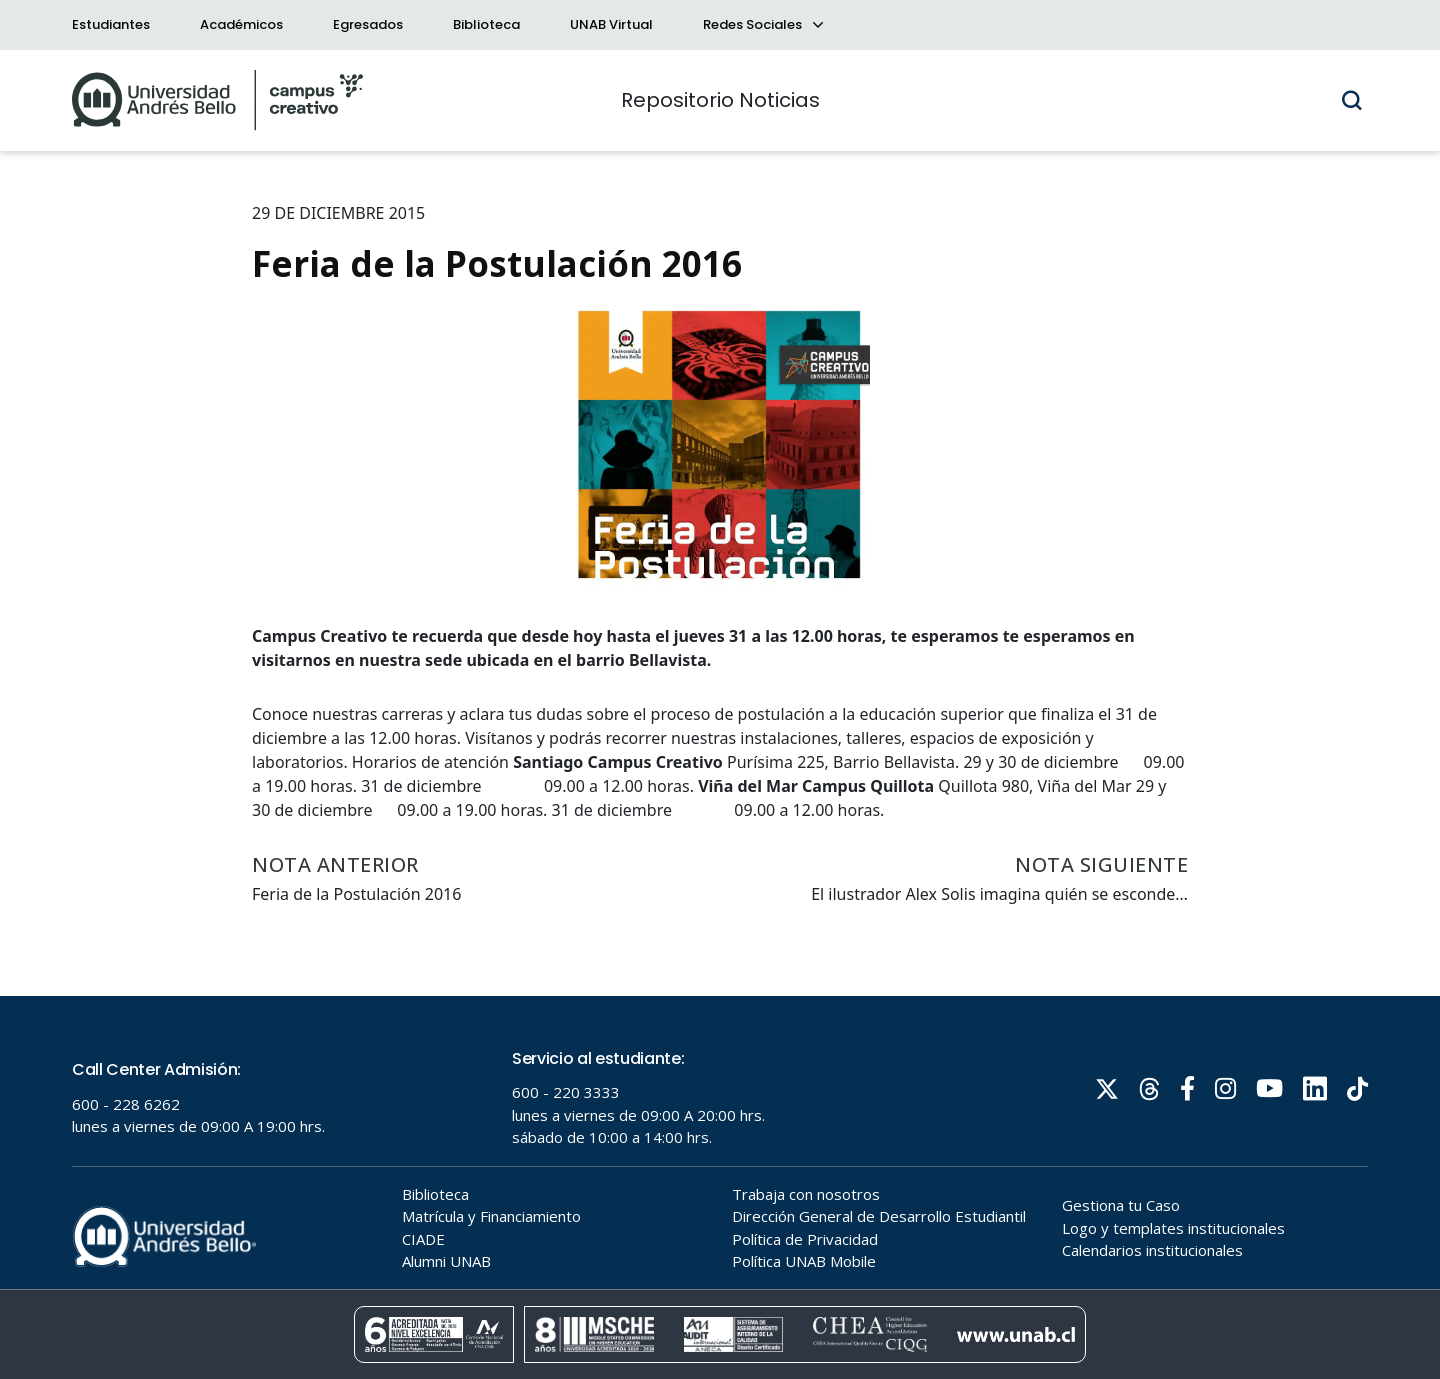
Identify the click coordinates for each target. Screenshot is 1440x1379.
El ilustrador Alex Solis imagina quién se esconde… (999, 894)
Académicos (241, 24)
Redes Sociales (762, 24)
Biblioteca (486, 24)
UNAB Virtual (611, 24)
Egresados (368, 24)
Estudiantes (111, 24)
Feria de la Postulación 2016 (356, 894)
